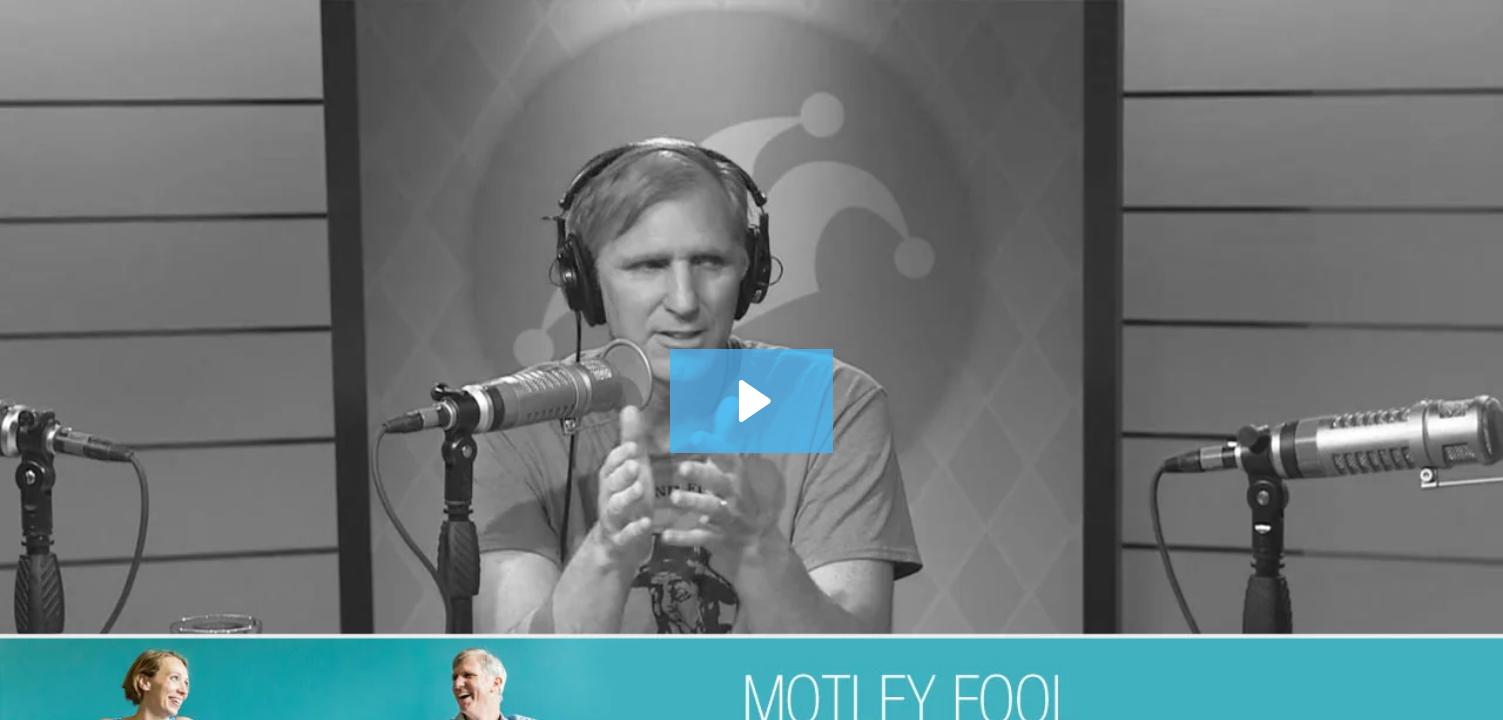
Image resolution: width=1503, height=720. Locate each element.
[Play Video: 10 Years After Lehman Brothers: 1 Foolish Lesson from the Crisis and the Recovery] (751, 401)
